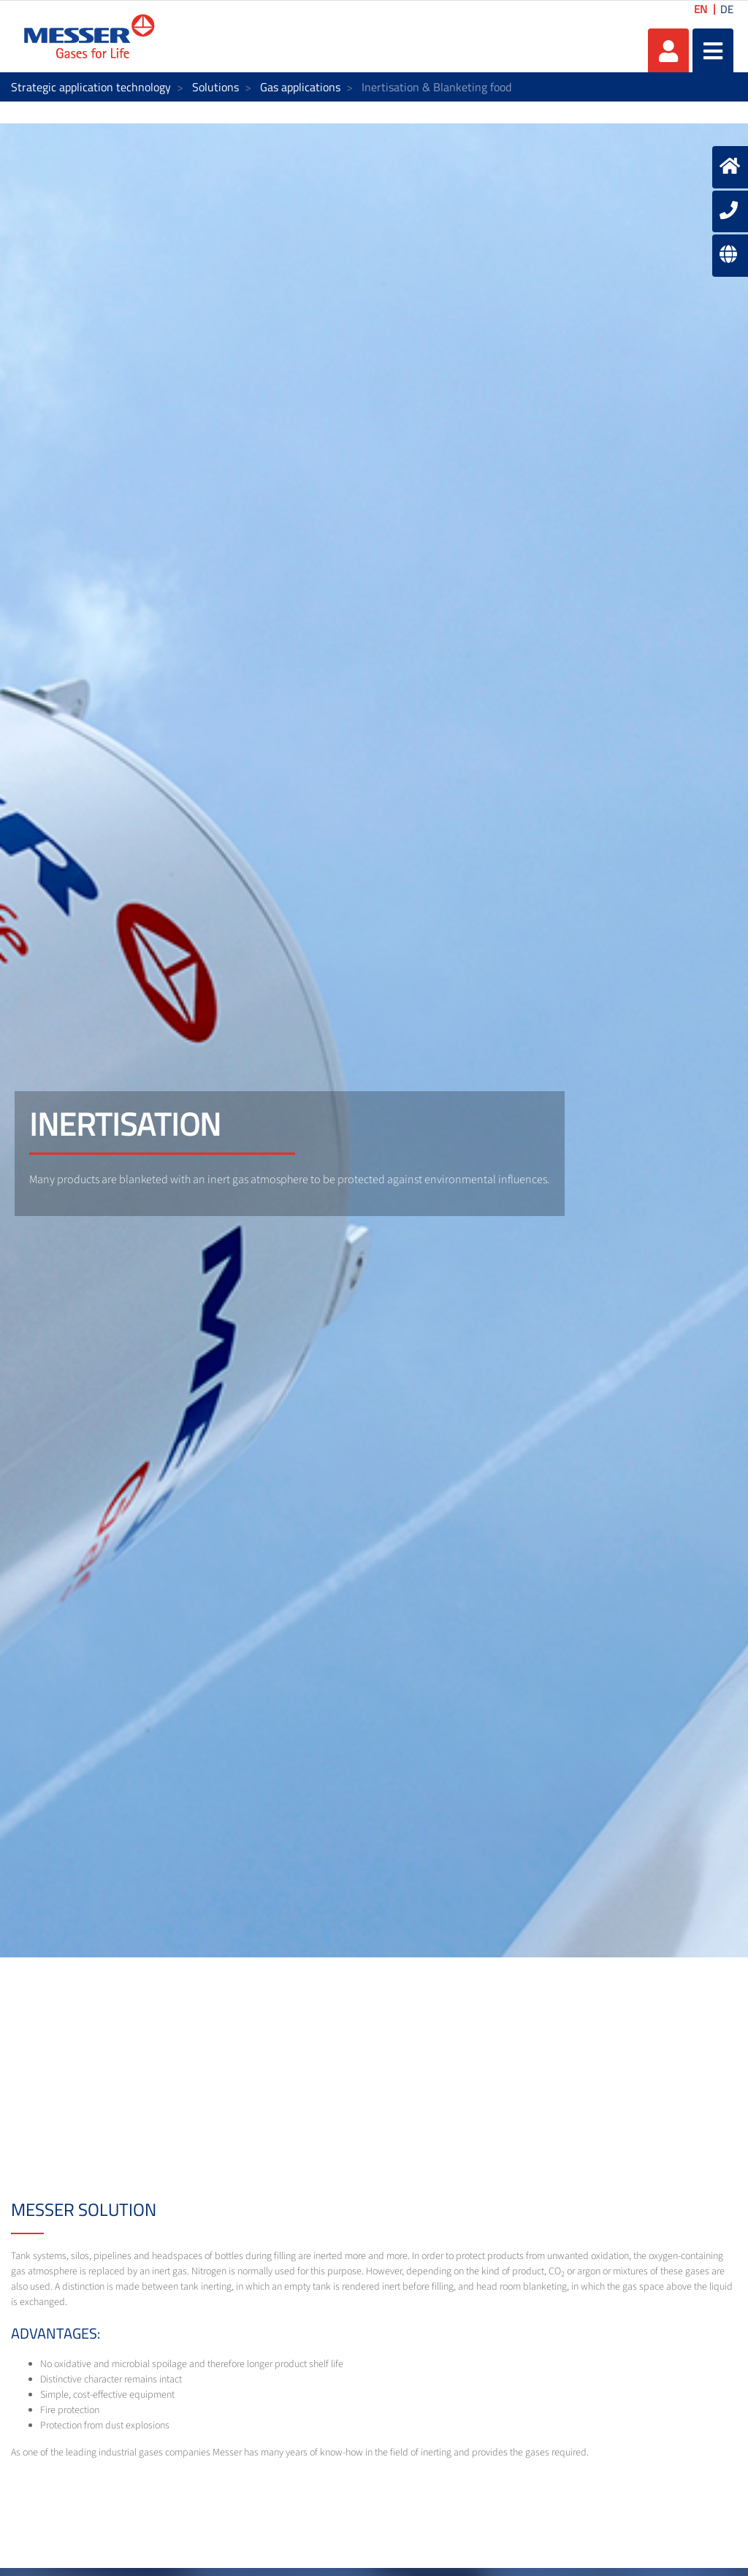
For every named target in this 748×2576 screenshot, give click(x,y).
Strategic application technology (91, 87)
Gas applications (300, 87)
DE (726, 9)
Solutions (215, 87)
